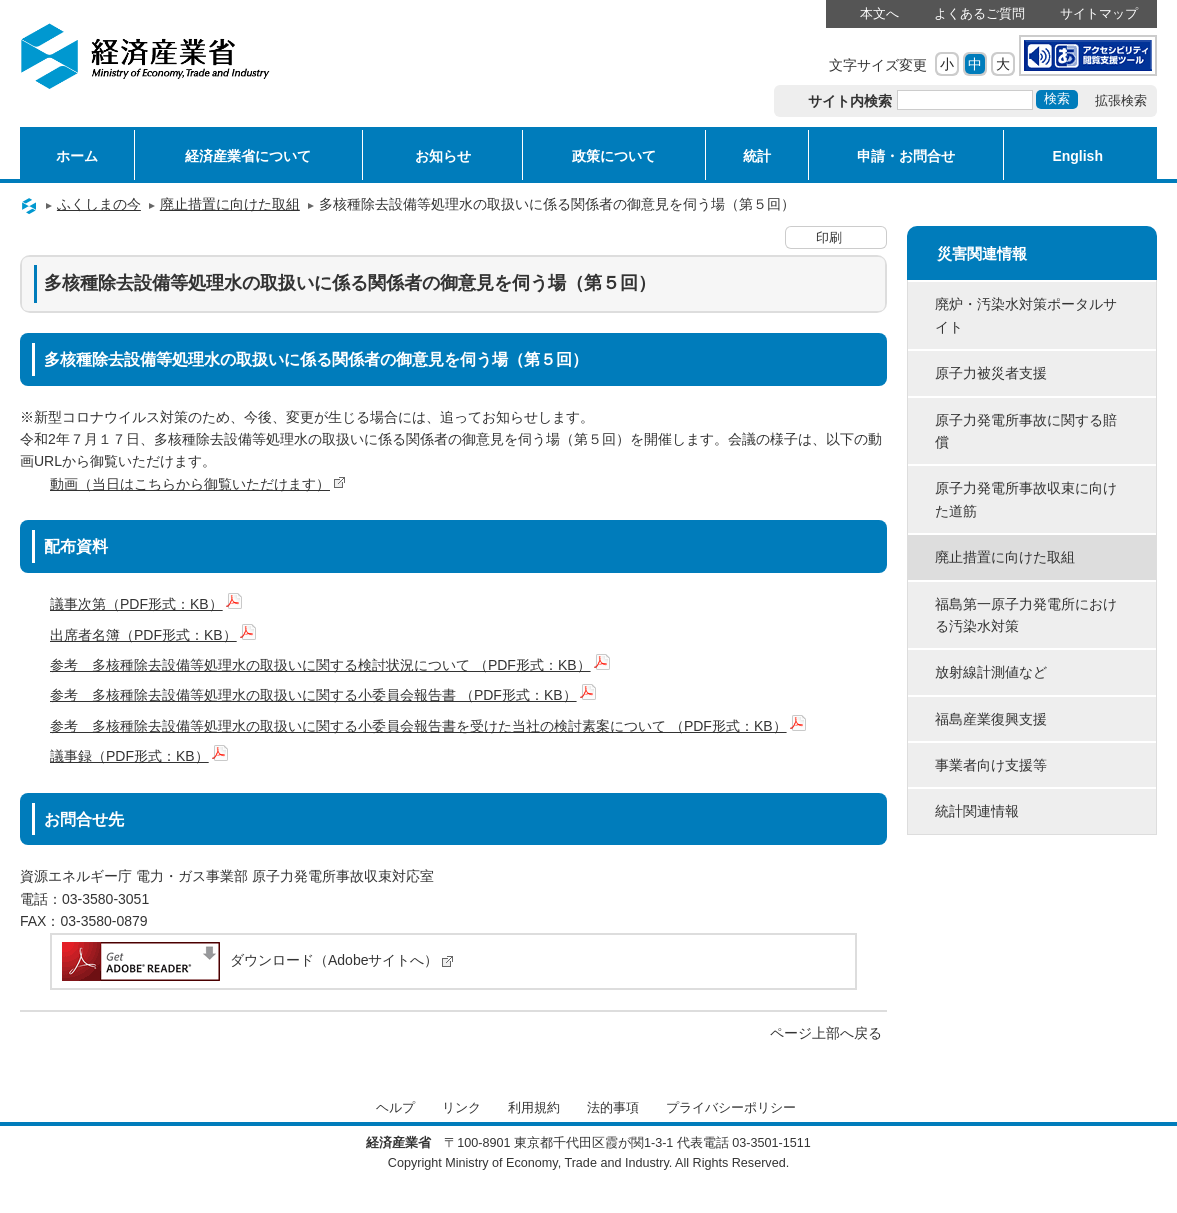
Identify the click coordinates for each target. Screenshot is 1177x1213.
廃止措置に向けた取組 (230, 204)
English (1077, 156)
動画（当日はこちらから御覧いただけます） (198, 484)
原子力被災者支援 (991, 373)
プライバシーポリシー (731, 1108)
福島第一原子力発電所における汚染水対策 (1026, 615)
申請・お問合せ (906, 156)
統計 (757, 156)
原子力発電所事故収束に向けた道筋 (1026, 499)
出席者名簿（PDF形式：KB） (153, 635)
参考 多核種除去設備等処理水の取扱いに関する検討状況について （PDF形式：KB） (330, 665)
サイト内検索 (850, 101)
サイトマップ (1099, 14)
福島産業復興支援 (991, 719)
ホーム (77, 156)
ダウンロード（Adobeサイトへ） (256, 960)
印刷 (829, 238)
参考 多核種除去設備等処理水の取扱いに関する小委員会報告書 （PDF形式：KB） (323, 695)
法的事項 (613, 1108)
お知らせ (443, 156)
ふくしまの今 (99, 204)
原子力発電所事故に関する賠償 (1026, 431)
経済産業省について (248, 156)
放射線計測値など (991, 672)
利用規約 (534, 1108)
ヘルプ (395, 1108)
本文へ (879, 14)
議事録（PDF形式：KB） (139, 756)
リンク (461, 1108)
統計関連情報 (977, 811)
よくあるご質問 (979, 14)
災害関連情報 (982, 253)
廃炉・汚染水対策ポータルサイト (1026, 315)
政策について (614, 156)
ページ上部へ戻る (826, 1033)
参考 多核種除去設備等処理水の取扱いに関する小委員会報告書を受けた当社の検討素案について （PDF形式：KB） (428, 726)
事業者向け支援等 (991, 765)
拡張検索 (1121, 101)
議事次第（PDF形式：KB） (146, 604)
